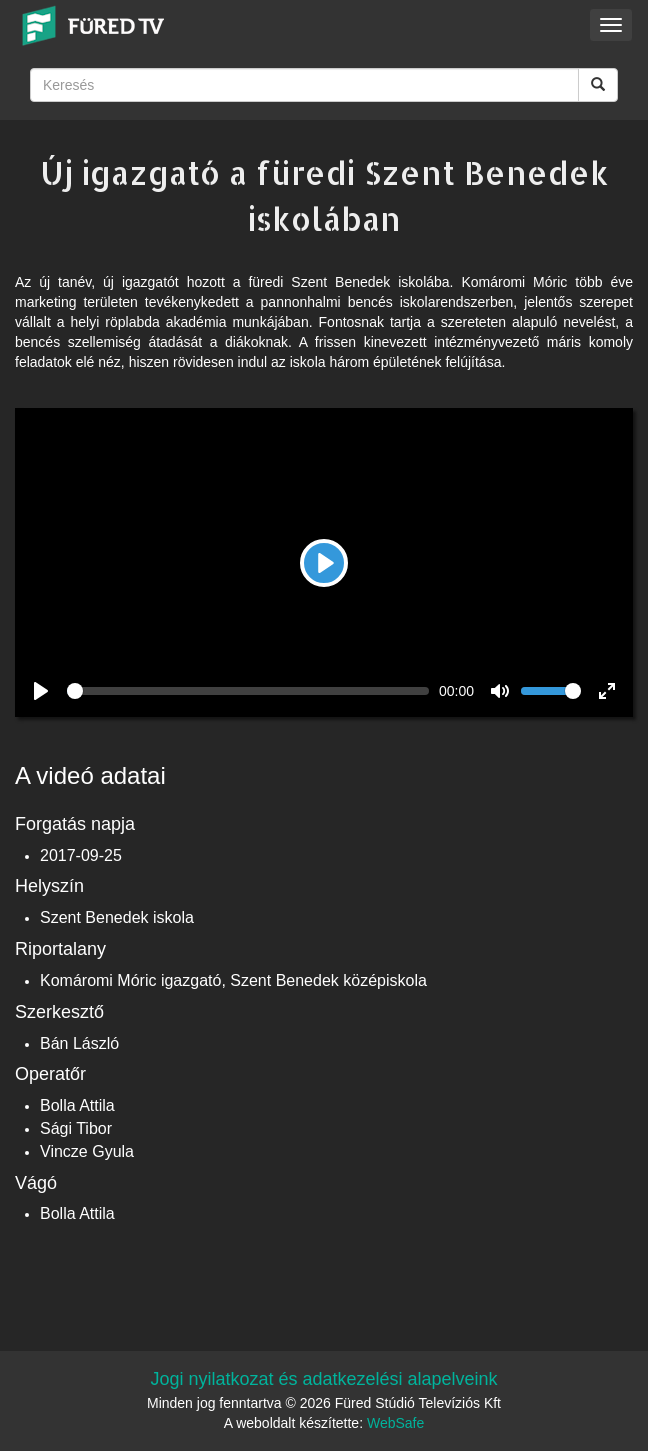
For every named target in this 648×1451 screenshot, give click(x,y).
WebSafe (395, 1423)
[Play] (324, 563)
